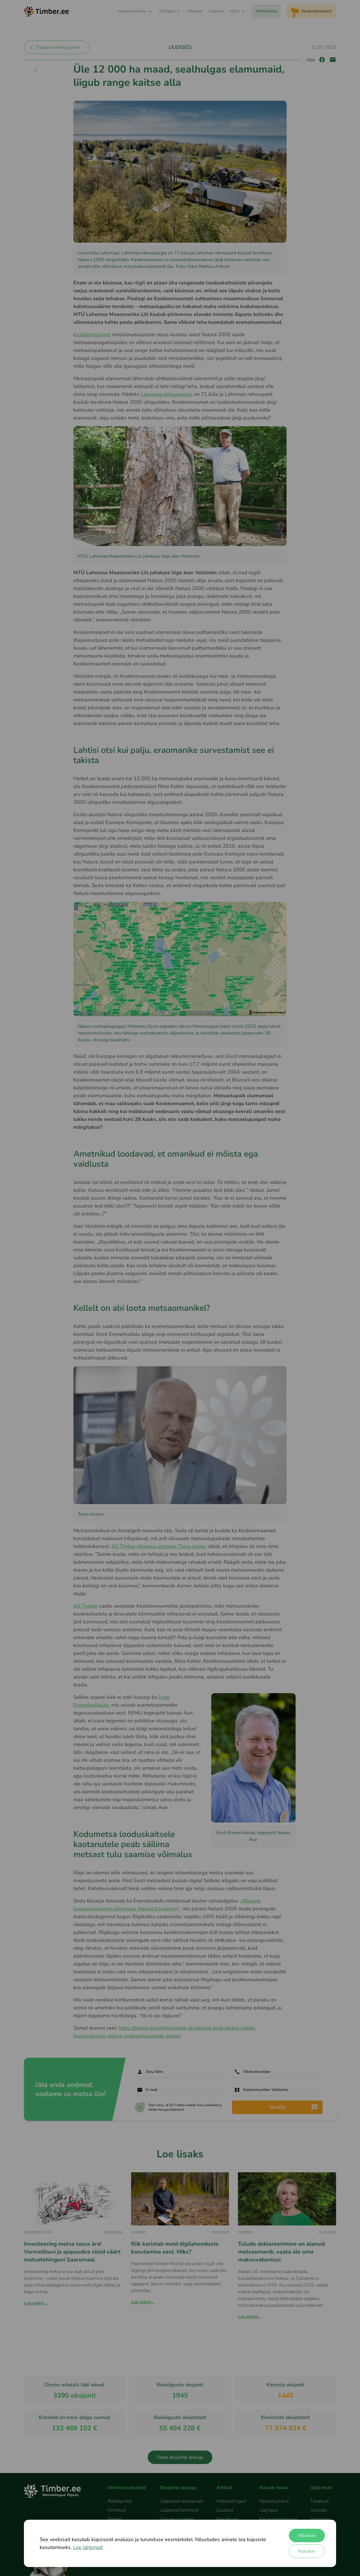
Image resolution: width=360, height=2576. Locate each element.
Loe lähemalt (88, 2547)
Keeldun (306, 2551)
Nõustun (307, 2535)
